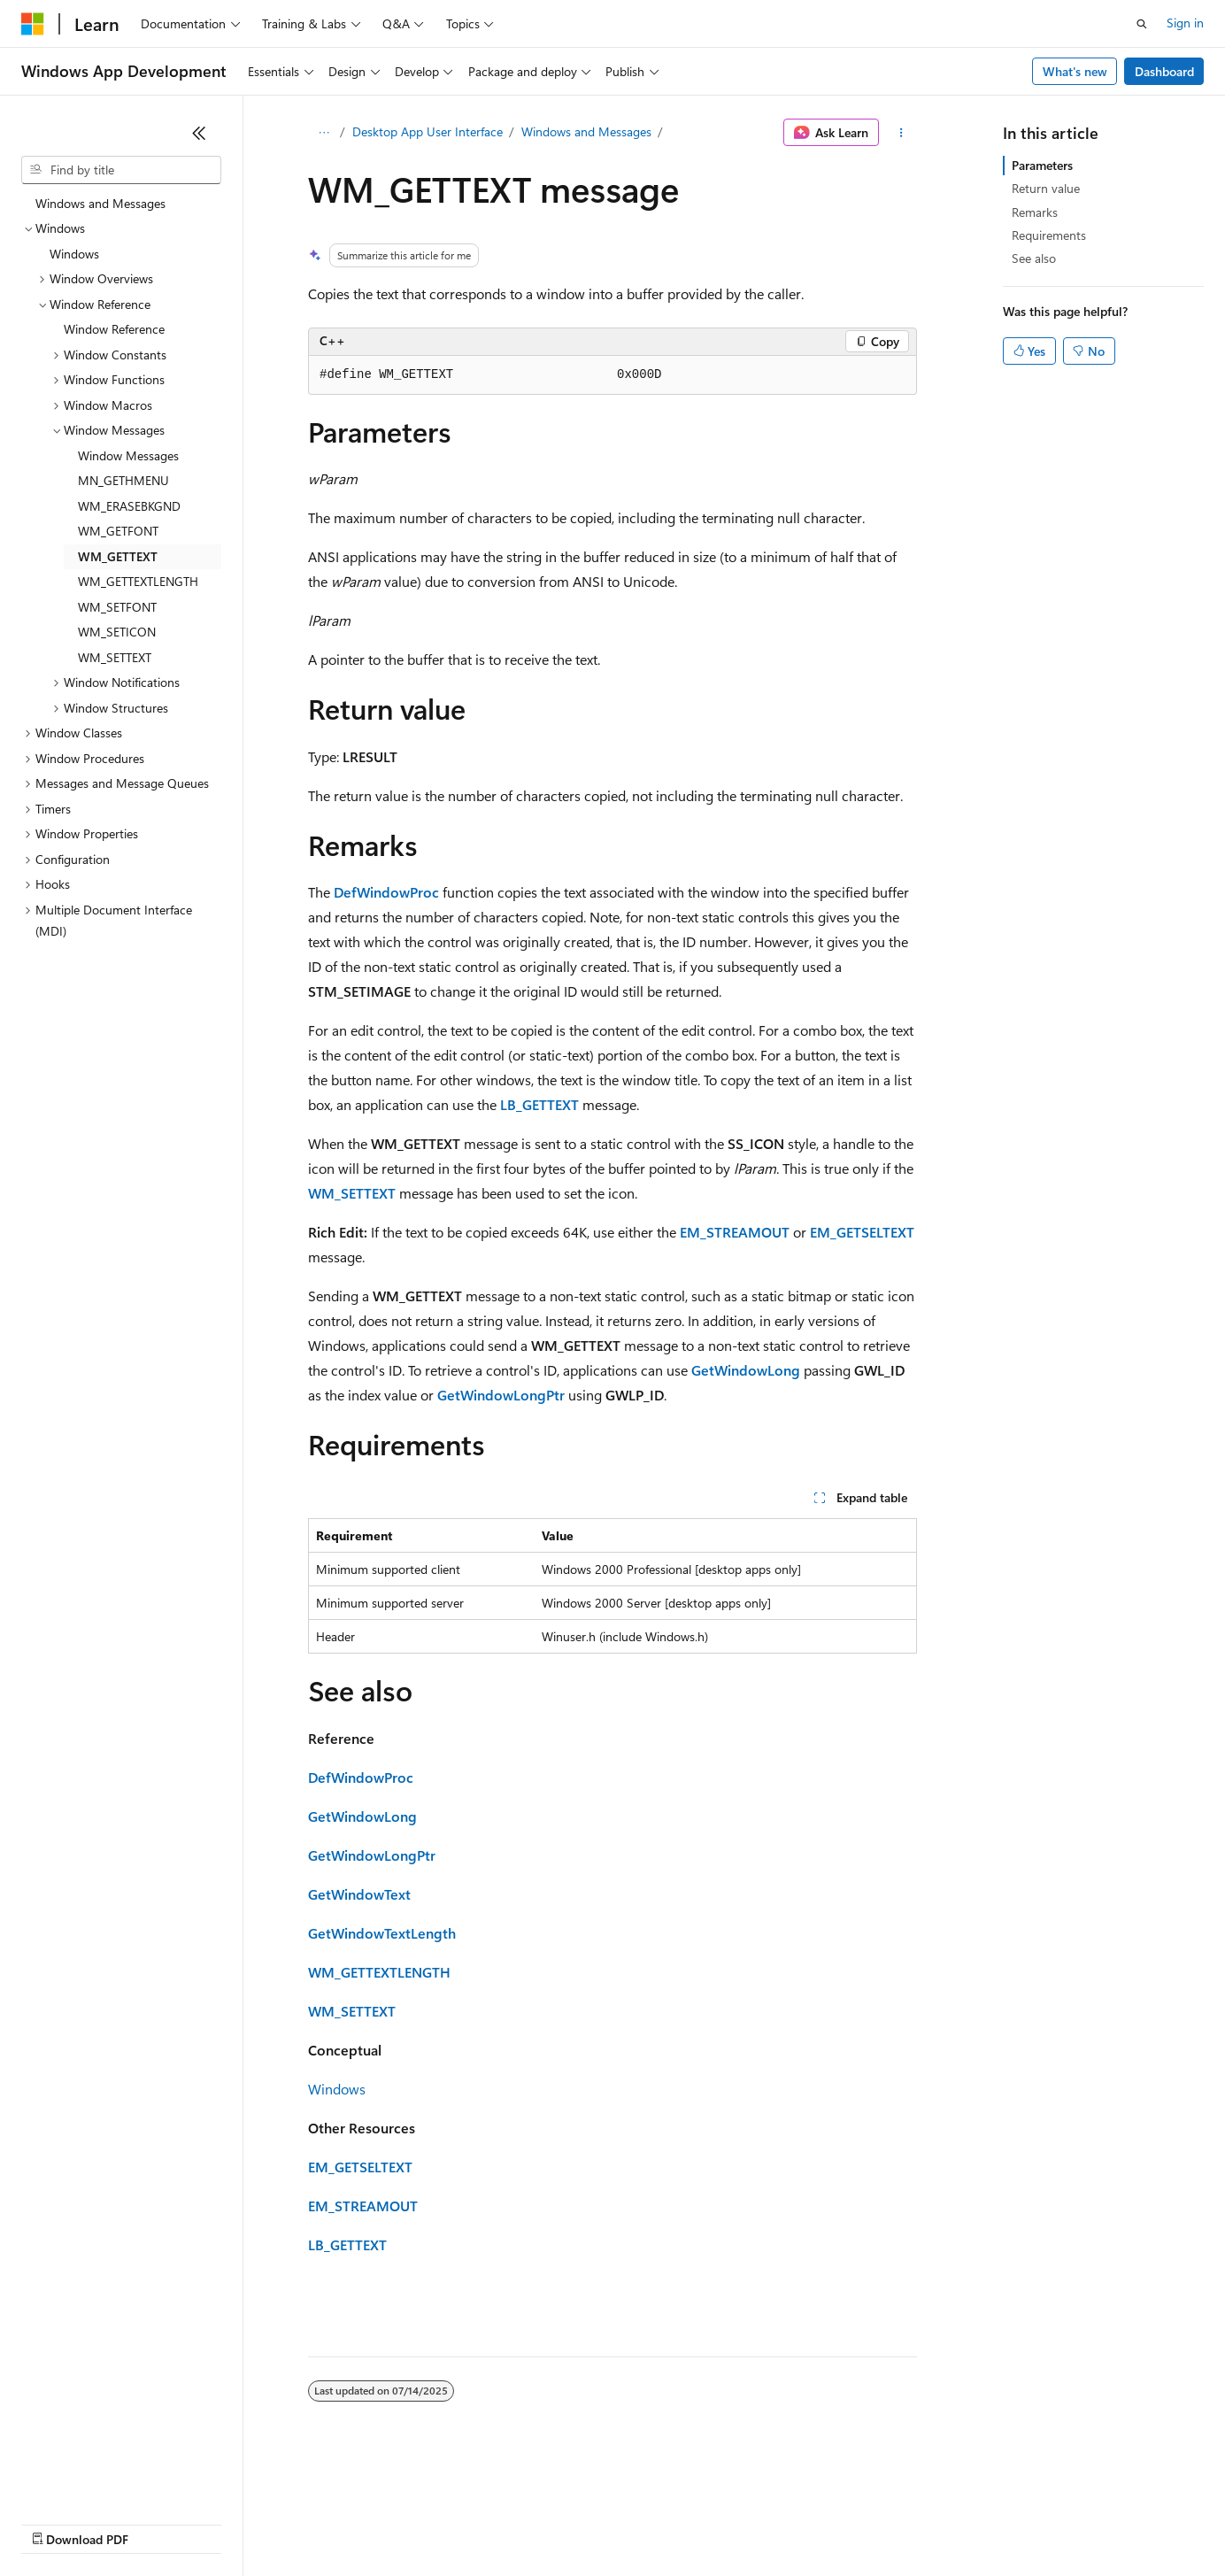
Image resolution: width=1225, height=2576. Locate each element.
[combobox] (121, 170)
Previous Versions (160, 2522)
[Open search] (1142, 24)
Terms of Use (647, 2522)
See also (1034, 258)
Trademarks (734, 2522)
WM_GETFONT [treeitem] (118, 530)
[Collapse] (199, 133)
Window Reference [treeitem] (114, 328)
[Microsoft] (32, 23)
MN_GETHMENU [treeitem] (123, 480)
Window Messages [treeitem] (128, 455)
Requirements (1049, 235)
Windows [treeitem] (74, 253)
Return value (1046, 188)
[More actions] (901, 133)
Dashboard (1164, 71)
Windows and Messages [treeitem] (100, 203)
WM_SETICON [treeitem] (117, 631)
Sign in (1185, 22)
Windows (337, 2088)
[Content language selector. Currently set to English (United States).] (102, 2480)
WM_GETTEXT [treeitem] (118, 556)
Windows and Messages (586, 131)
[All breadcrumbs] (323, 133)
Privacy (386, 2522)
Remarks (1035, 212)
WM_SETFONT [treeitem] (117, 606)
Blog (241, 2522)
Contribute (317, 2522)
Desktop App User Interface (427, 131)
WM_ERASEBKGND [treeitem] (129, 505)
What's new (1075, 71)
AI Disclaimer (56, 2522)
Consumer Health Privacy (508, 2522)
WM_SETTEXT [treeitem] (114, 657)
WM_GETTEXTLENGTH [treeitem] (138, 581)
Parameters (1042, 165)
